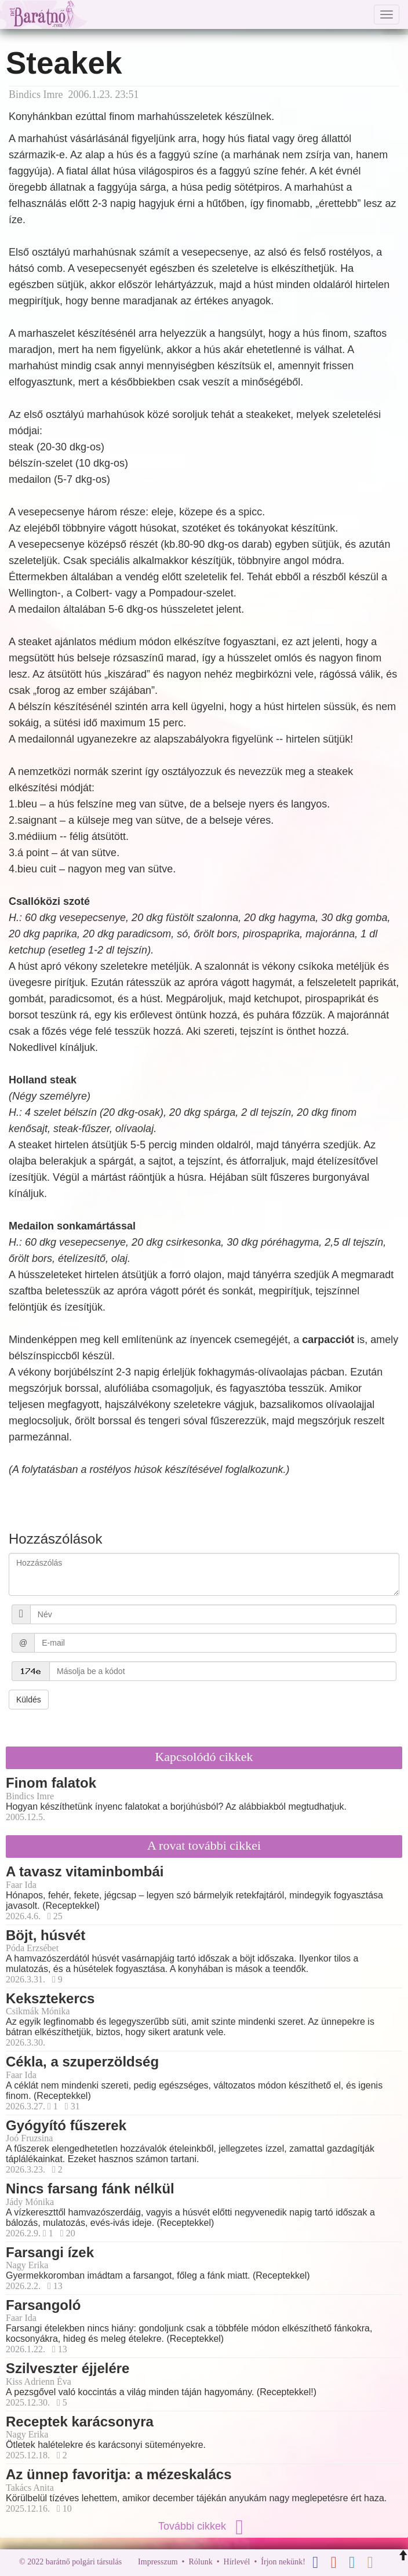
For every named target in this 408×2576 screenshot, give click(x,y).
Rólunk (200, 2561)
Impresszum (157, 2561)
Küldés (28, 1699)
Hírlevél (237, 2561)
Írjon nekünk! (283, 2561)
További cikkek (204, 2526)
